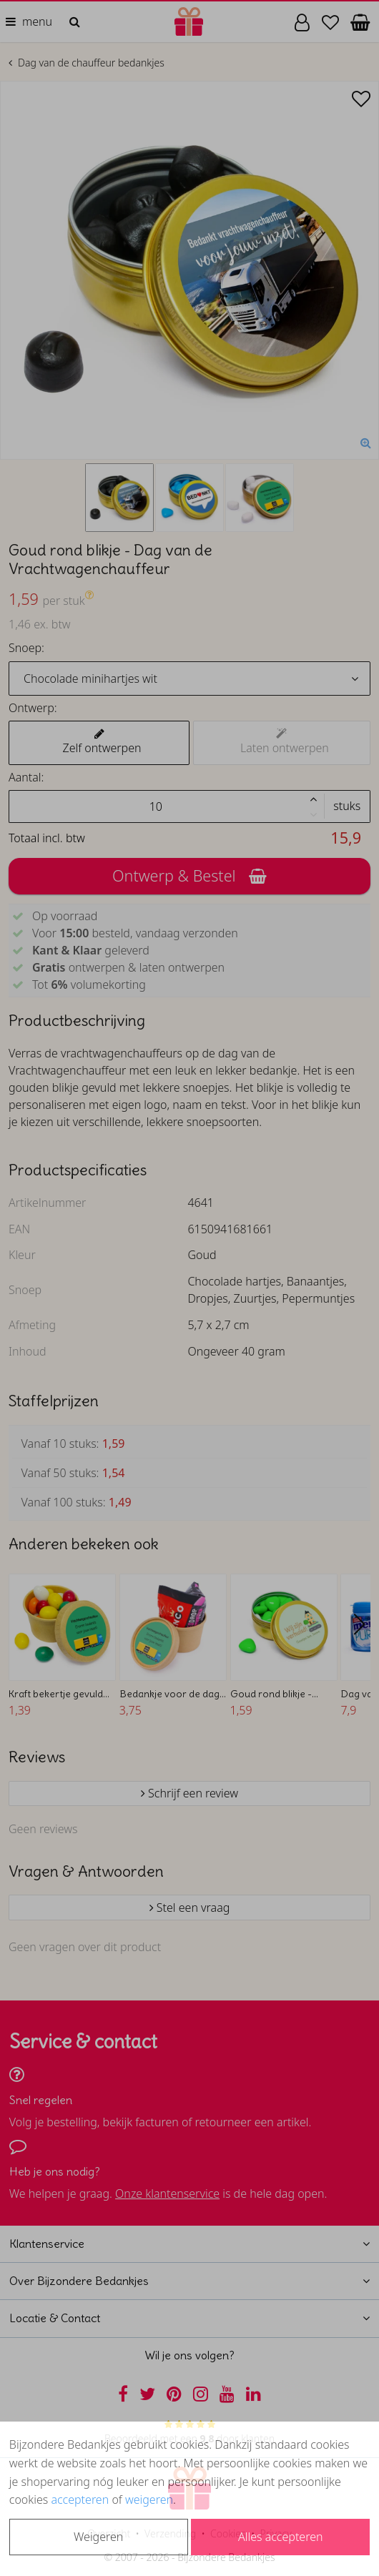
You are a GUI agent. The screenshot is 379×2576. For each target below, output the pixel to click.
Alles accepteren (280, 2537)
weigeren (149, 2499)
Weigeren (98, 2537)
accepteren (80, 2499)
